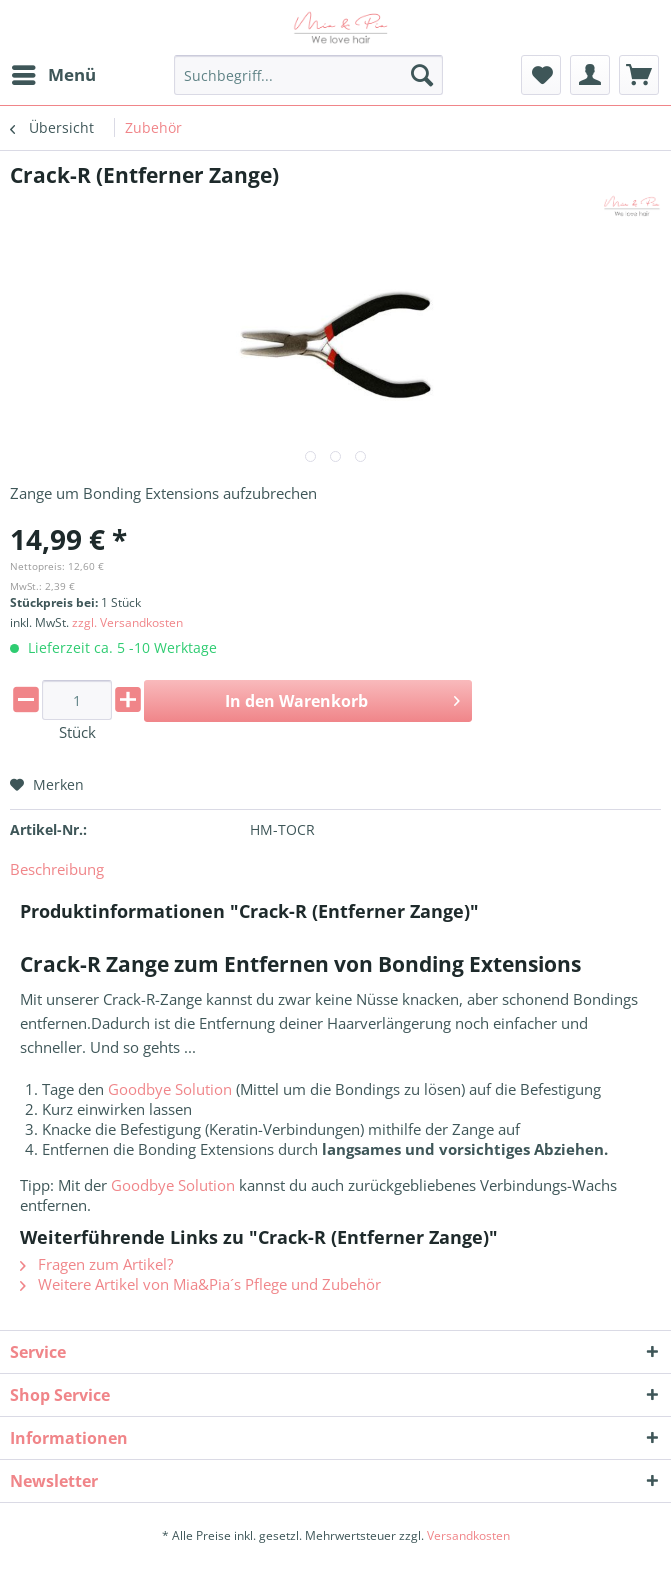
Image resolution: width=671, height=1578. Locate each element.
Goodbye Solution (170, 1089)
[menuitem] (53, 75)
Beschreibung (57, 869)
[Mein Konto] (590, 75)
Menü (54, 72)
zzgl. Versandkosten (127, 622)
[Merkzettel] (541, 75)
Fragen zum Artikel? (96, 1264)
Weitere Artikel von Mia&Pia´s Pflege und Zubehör (200, 1284)
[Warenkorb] (639, 75)
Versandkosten (468, 1535)
